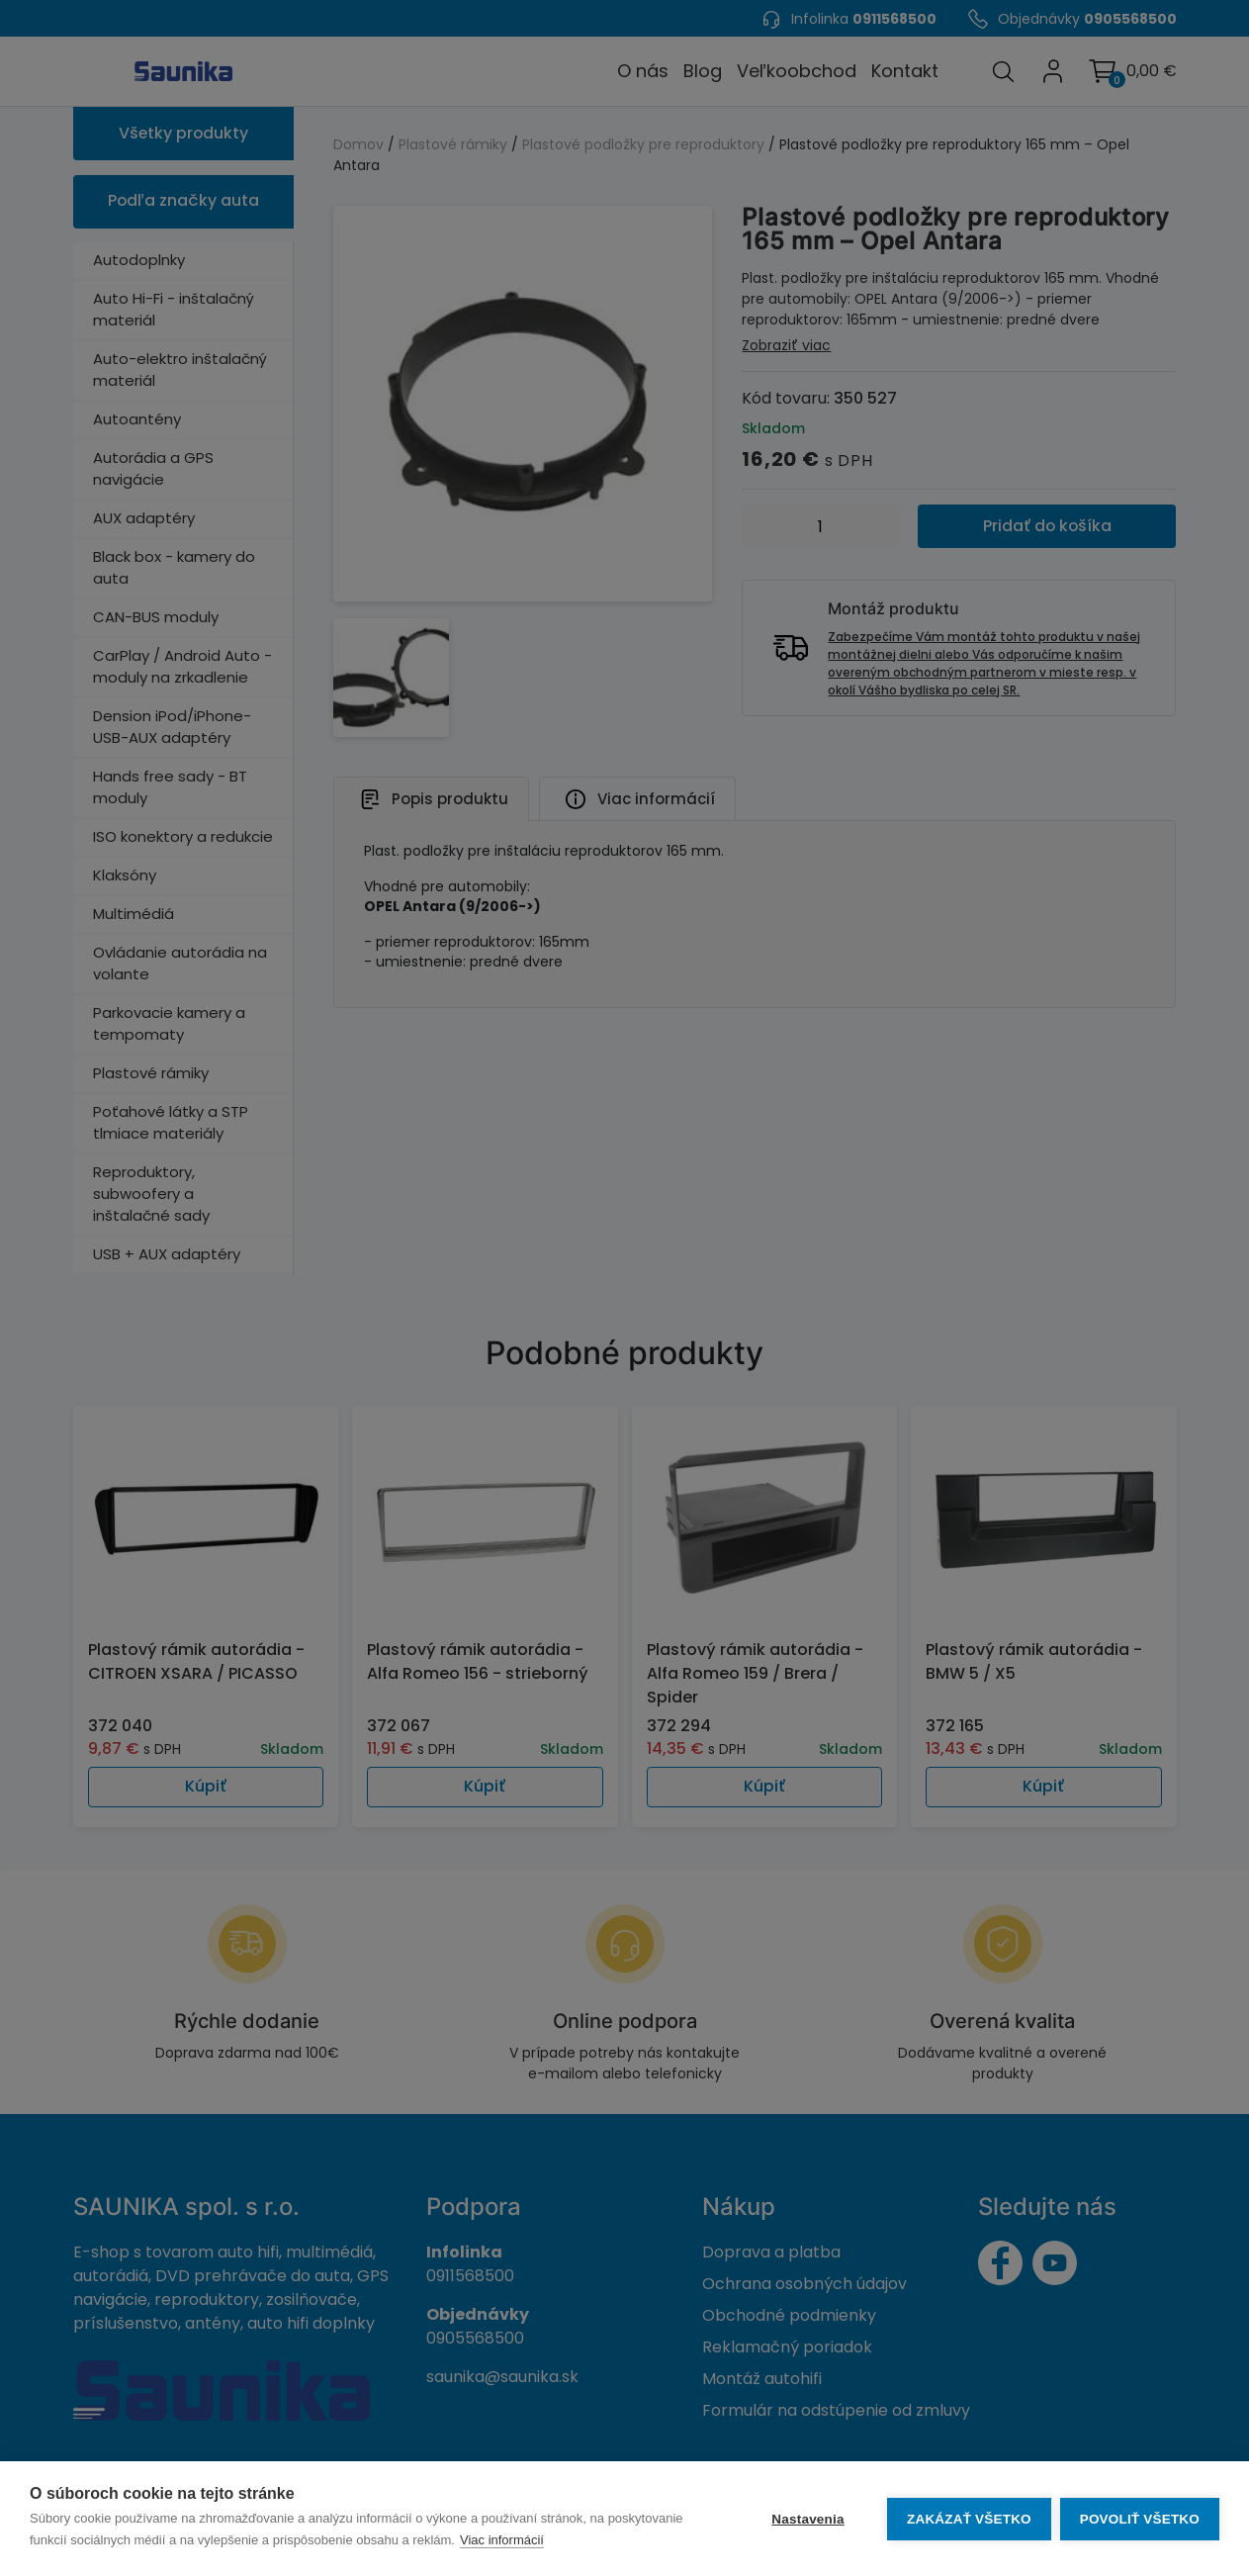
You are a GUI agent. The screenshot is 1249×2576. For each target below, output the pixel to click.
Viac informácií (502, 2539)
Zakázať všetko (968, 2519)
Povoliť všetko (1140, 2519)
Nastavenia (806, 2519)
